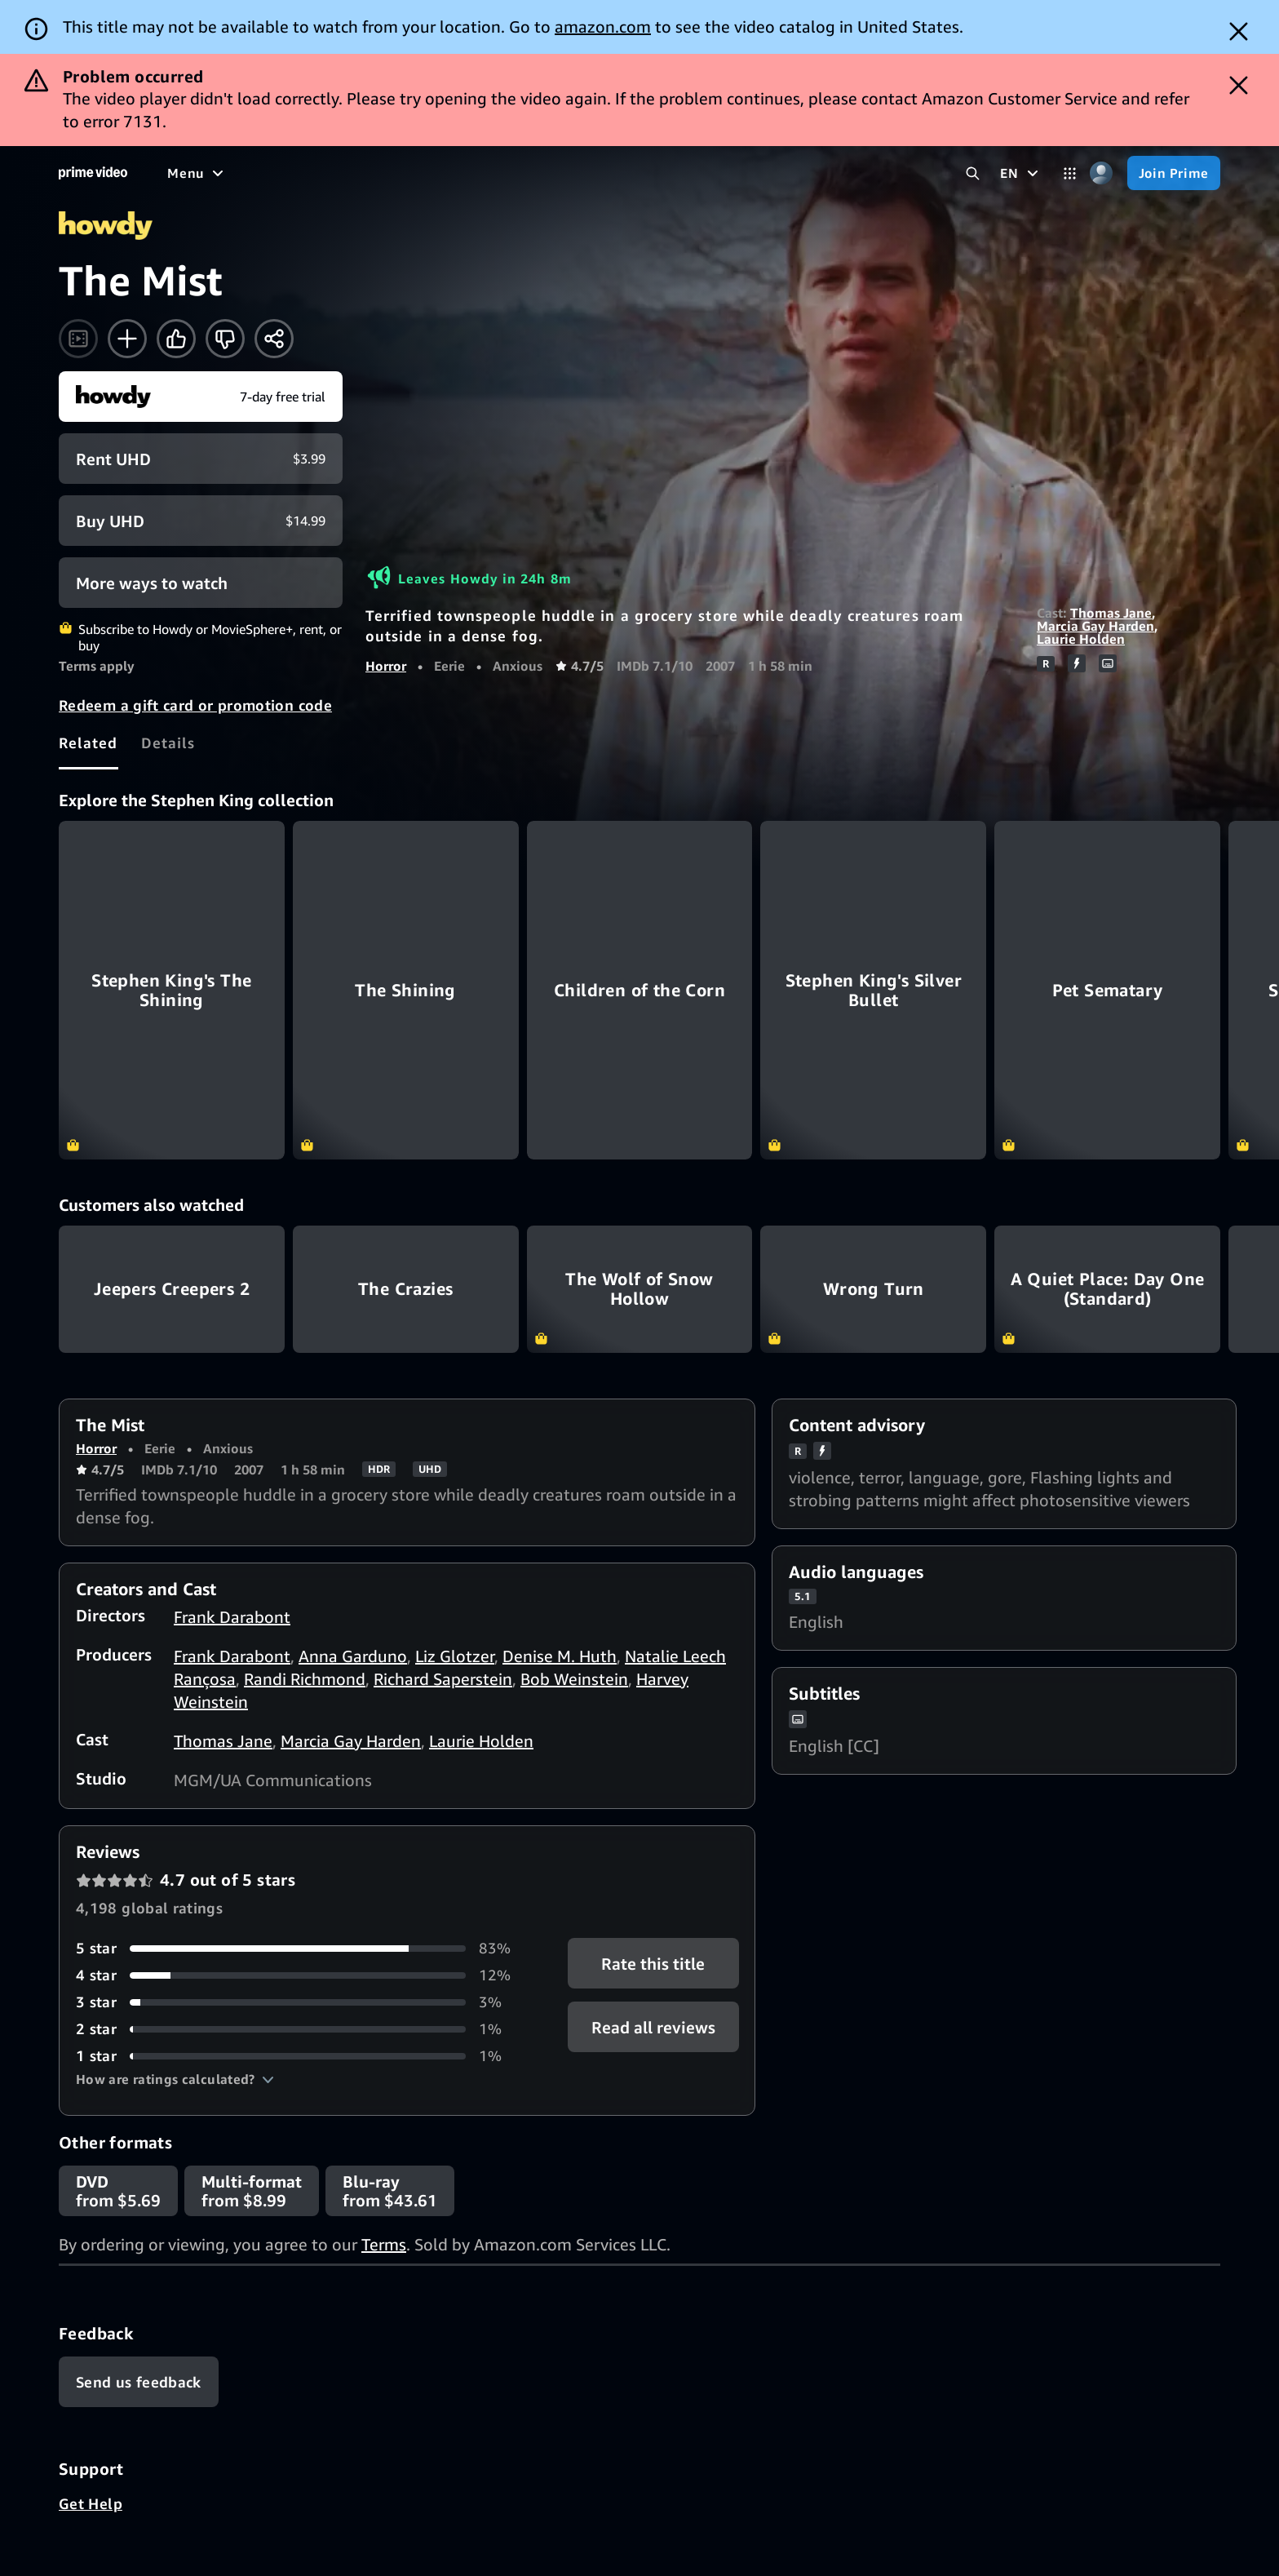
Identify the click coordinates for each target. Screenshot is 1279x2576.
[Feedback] (139, 2382)
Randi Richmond (304, 1678)
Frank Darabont (232, 1616)
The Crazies (406, 1289)
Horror (385, 666)
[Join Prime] (1173, 173)
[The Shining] (406, 990)
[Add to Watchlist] (127, 338)
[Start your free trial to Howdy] (201, 396)
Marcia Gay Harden (1095, 626)
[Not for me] (225, 338)
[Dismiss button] (1238, 31)
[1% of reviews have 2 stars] (302, 2029)
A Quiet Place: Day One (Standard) (1107, 1289)
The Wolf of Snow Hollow (640, 1289)
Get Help (90, 2503)
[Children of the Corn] (640, 990)
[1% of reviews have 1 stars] (302, 2056)
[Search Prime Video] (973, 173)
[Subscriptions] (720, 173)
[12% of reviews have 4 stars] (302, 1975)
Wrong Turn (873, 1289)
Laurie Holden (1081, 639)
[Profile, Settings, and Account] (1101, 173)
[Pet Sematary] (1107, 990)
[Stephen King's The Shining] (172, 990)
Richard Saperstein (443, 1678)
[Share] (274, 338)
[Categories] (1070, 173)
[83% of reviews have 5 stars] (302, 1948)
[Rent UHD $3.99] (201, 458)
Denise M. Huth (559, 1656)
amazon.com (603, 26)
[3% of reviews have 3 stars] (302, 2002)
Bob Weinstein (574, 1678)
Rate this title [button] (653, 1963)
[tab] (88, 742)
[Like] (176, 338)
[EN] (1021, 173)
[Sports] (487, 173)
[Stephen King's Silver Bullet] (873, 990)
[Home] (93, 173)
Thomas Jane (1111, 613)
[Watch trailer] (78, 338)
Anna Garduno (353, 1656)
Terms (383, 2244)
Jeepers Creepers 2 (172, 1289)
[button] (175, 2079)
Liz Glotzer (454, 1656)
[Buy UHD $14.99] (201, 520)
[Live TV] (616, 173)
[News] (550, 173)
